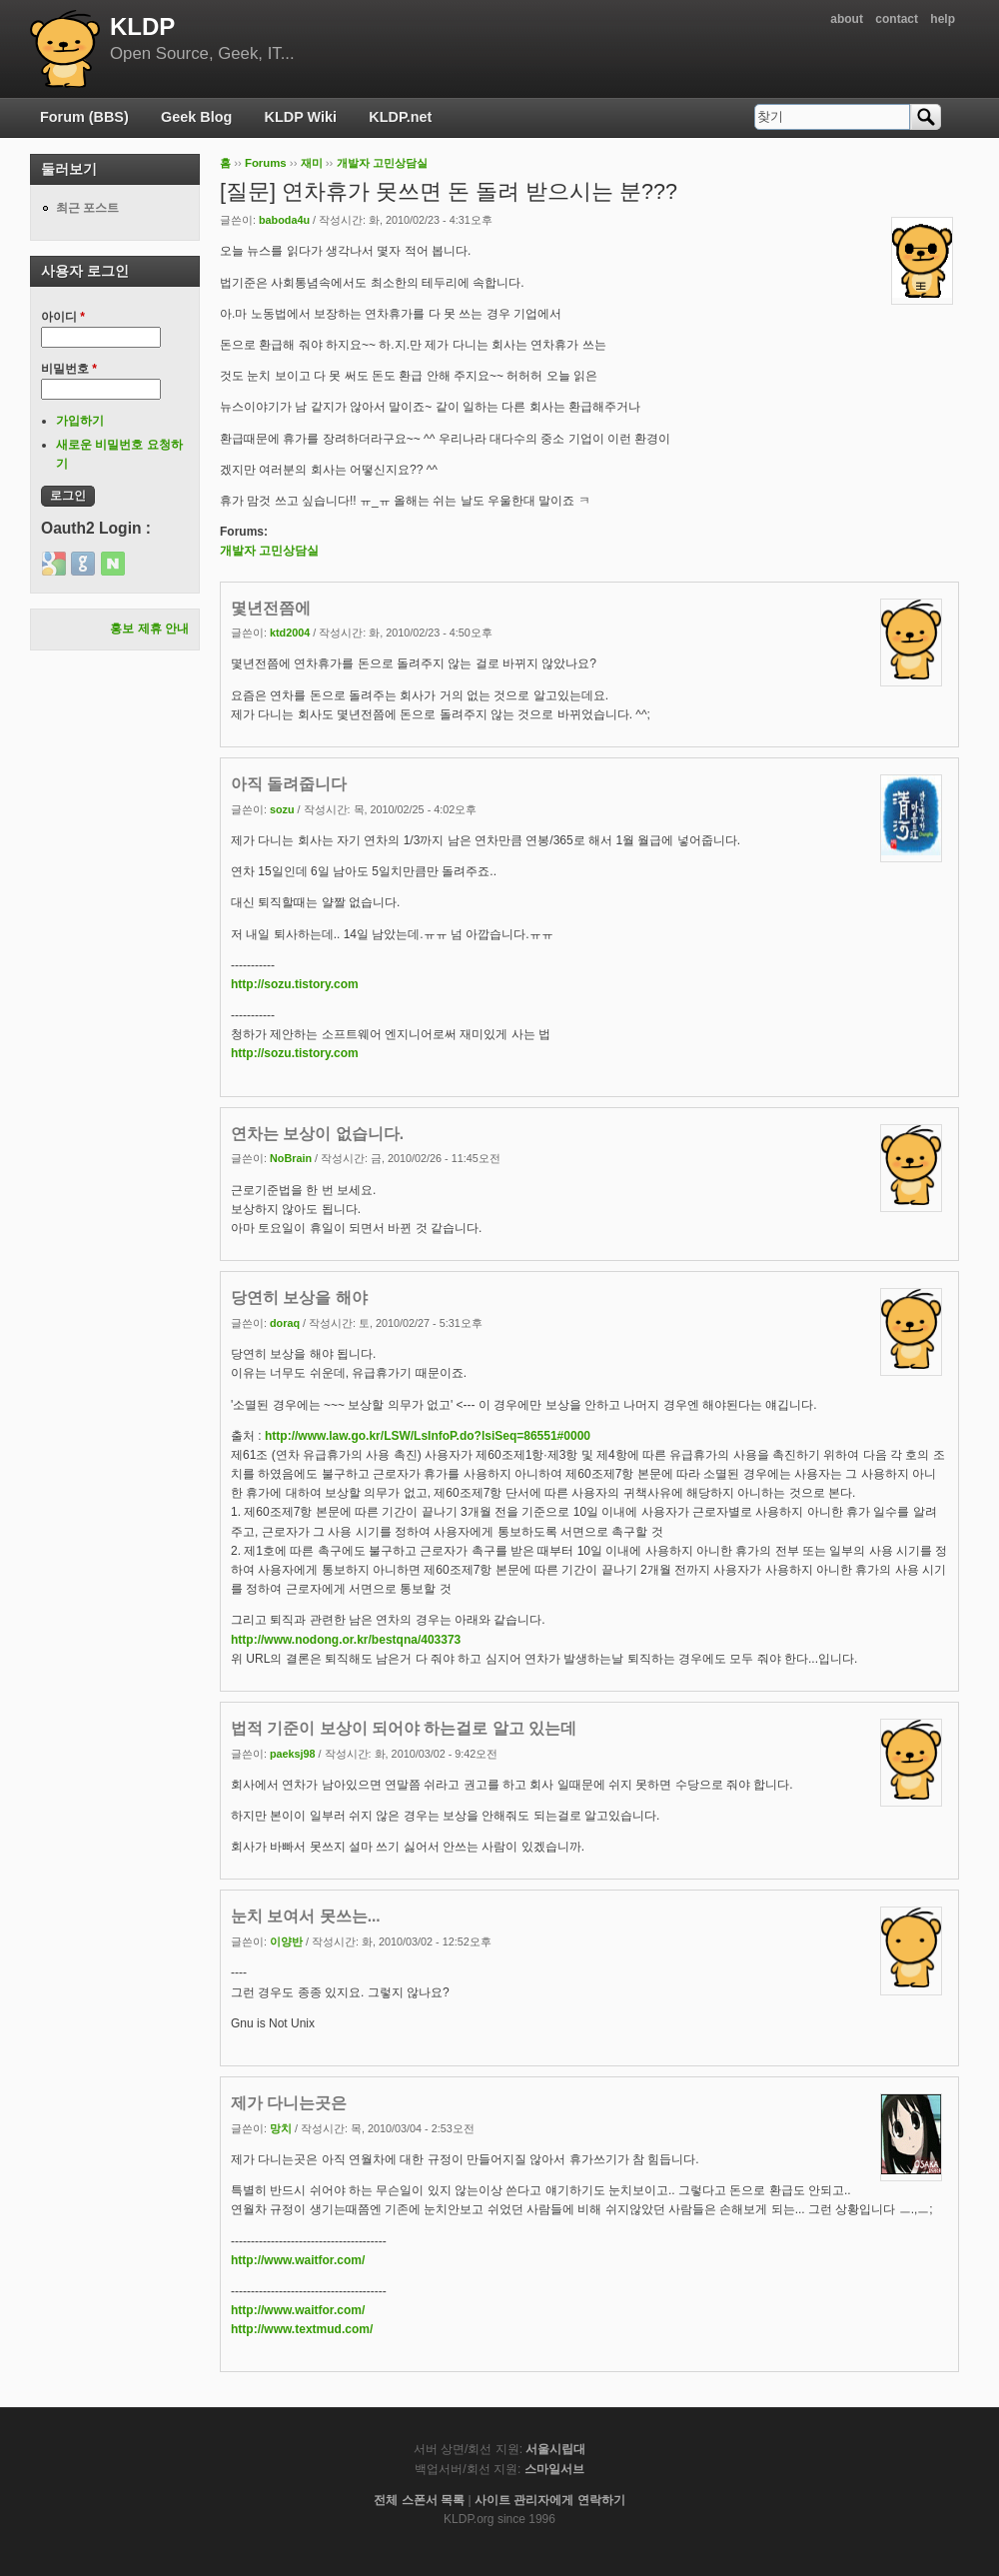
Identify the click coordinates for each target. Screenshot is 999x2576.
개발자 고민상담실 (382, 163)
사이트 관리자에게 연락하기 (550, 2500)
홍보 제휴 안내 (149, 629)
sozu (282, 809)
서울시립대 (555, 2449)
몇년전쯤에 (271, 608)
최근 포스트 (87, 208)
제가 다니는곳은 (289, 2102)
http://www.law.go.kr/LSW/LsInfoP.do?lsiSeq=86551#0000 (427, 1436)
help (942, 19)
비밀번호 (69, 369)
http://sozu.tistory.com (295, 984)
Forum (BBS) (84, 117)
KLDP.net (400, 117)
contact (896, 19)
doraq (285, 1323)
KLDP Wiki (301, 117)
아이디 (63, 317)
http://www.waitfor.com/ (298, 2260)
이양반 (286, 1941)
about (846, 19)
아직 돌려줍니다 (289, 783)
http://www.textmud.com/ (302, 2329)
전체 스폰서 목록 (419, 2500)
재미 (312, 163)
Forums (266, 163)
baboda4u (284, 220)
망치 (281, 2128)
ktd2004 (290, 633)
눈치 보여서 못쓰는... (306, 1916)
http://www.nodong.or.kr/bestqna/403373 (346, 1640)
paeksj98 (293, 1754)
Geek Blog (196, 117)
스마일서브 (554, 2469)
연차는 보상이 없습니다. (317, 1133)
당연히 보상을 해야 (299, 1297)
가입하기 (80, 421)
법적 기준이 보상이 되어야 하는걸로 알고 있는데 (403, 1728)
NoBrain (291, 1158)
